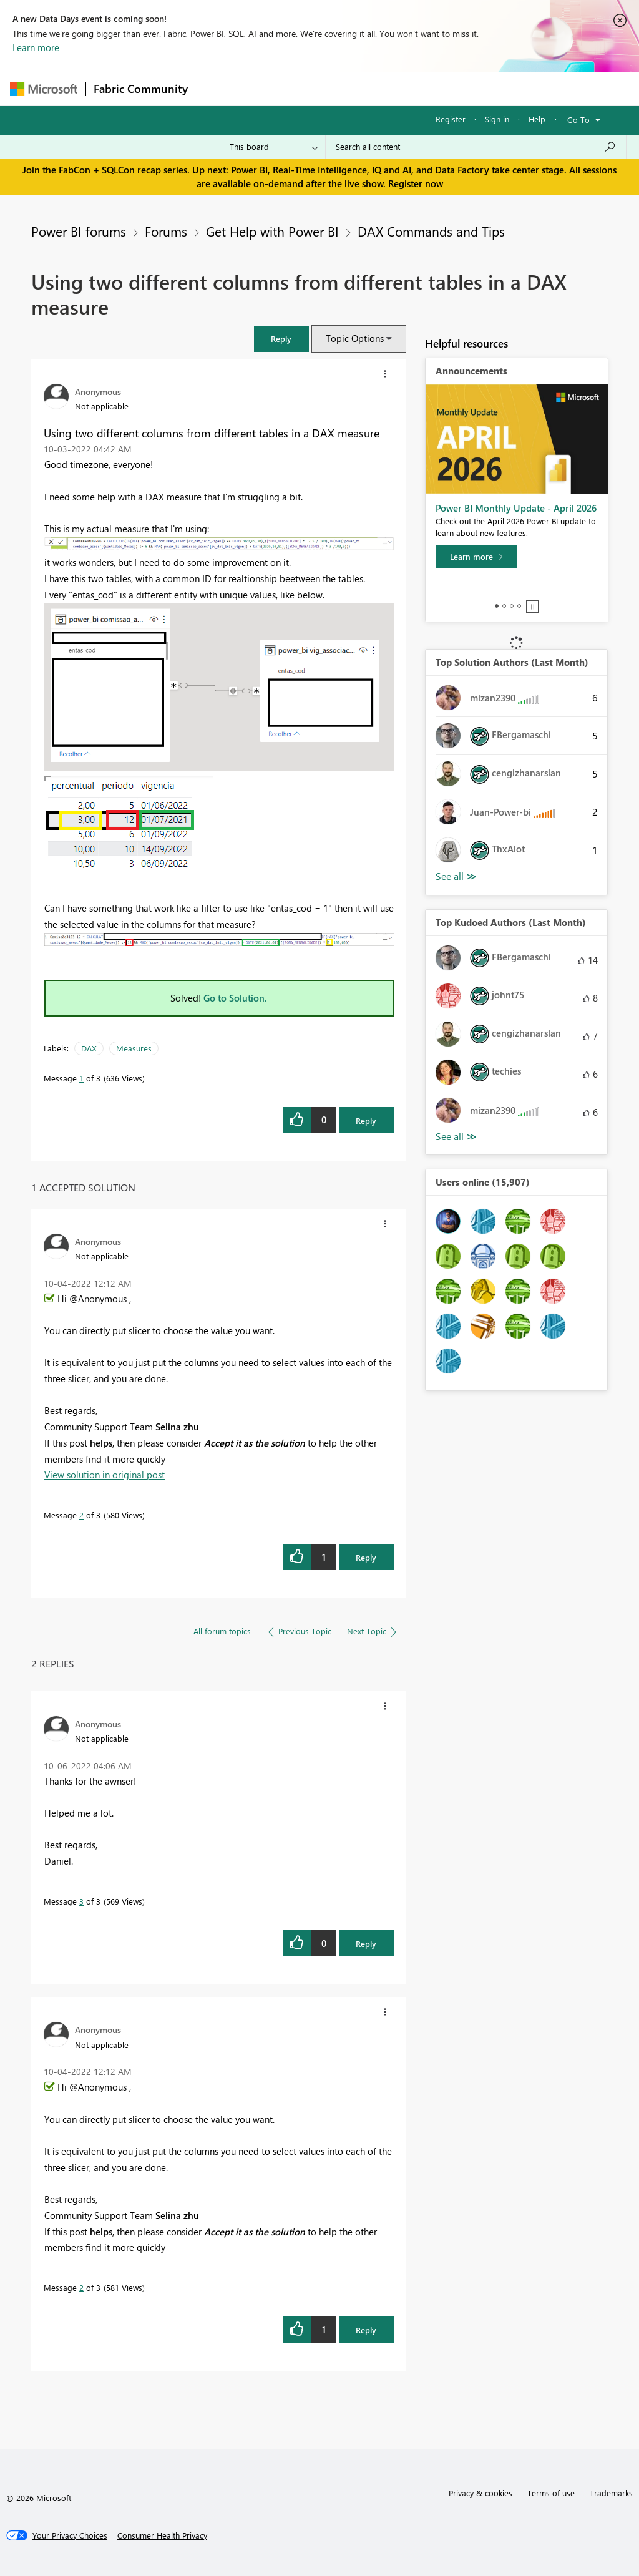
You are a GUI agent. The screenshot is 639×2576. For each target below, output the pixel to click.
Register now (415, 183)
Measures (134, 1048)
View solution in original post (104, 1474)
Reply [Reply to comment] (366, 1557)
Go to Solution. (235, 998)
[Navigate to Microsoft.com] (43, 89)
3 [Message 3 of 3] (81, 1901)
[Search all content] (476, 147)
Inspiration (271, 88)
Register (451, 119)
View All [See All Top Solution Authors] (456, 876)
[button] (281, 338)
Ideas (322, 88)
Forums (216, 88)
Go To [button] (578, 119)
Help (537, 119)
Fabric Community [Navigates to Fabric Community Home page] (141, 88)
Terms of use (551, 2492)
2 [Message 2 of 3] (81, 1515)
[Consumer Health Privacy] (162, 2535)
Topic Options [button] (355, 338)
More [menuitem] (476, 88)
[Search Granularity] (273, 147)
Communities (377, 88)
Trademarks (611, 2492)
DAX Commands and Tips (431, 231)
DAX (89, 1048)
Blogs (434, 88)
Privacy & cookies (480, 2492)
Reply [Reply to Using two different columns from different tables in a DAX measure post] (366, 1120)
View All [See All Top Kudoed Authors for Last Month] (456, 1136)
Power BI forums (78, 231)
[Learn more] (476, 556)
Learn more (35, 47)
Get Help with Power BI (272, 231)
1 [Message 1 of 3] (81, 1078)
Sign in (497, 119)
